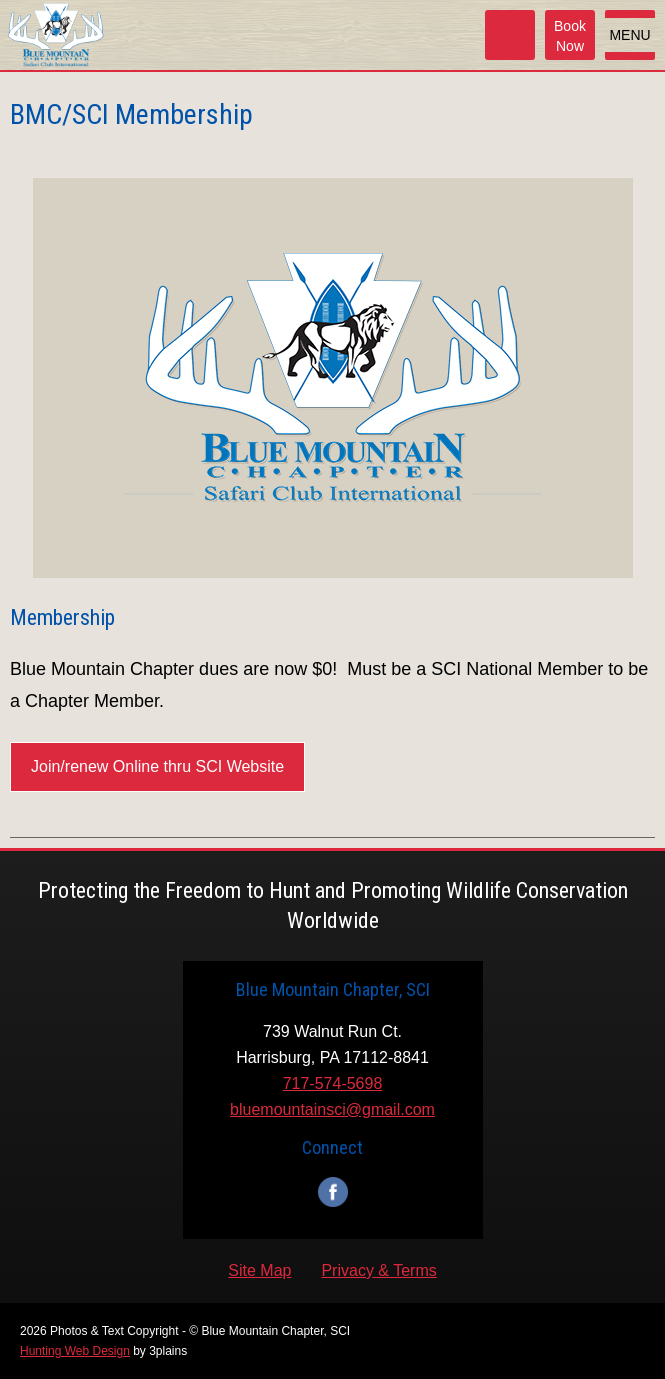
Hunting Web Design (75, 1351)
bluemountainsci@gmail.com (332, 1109)
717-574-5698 (333, 1083)
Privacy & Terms (378, 1270)
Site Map (259, 1270)
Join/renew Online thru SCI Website (157, 766)
